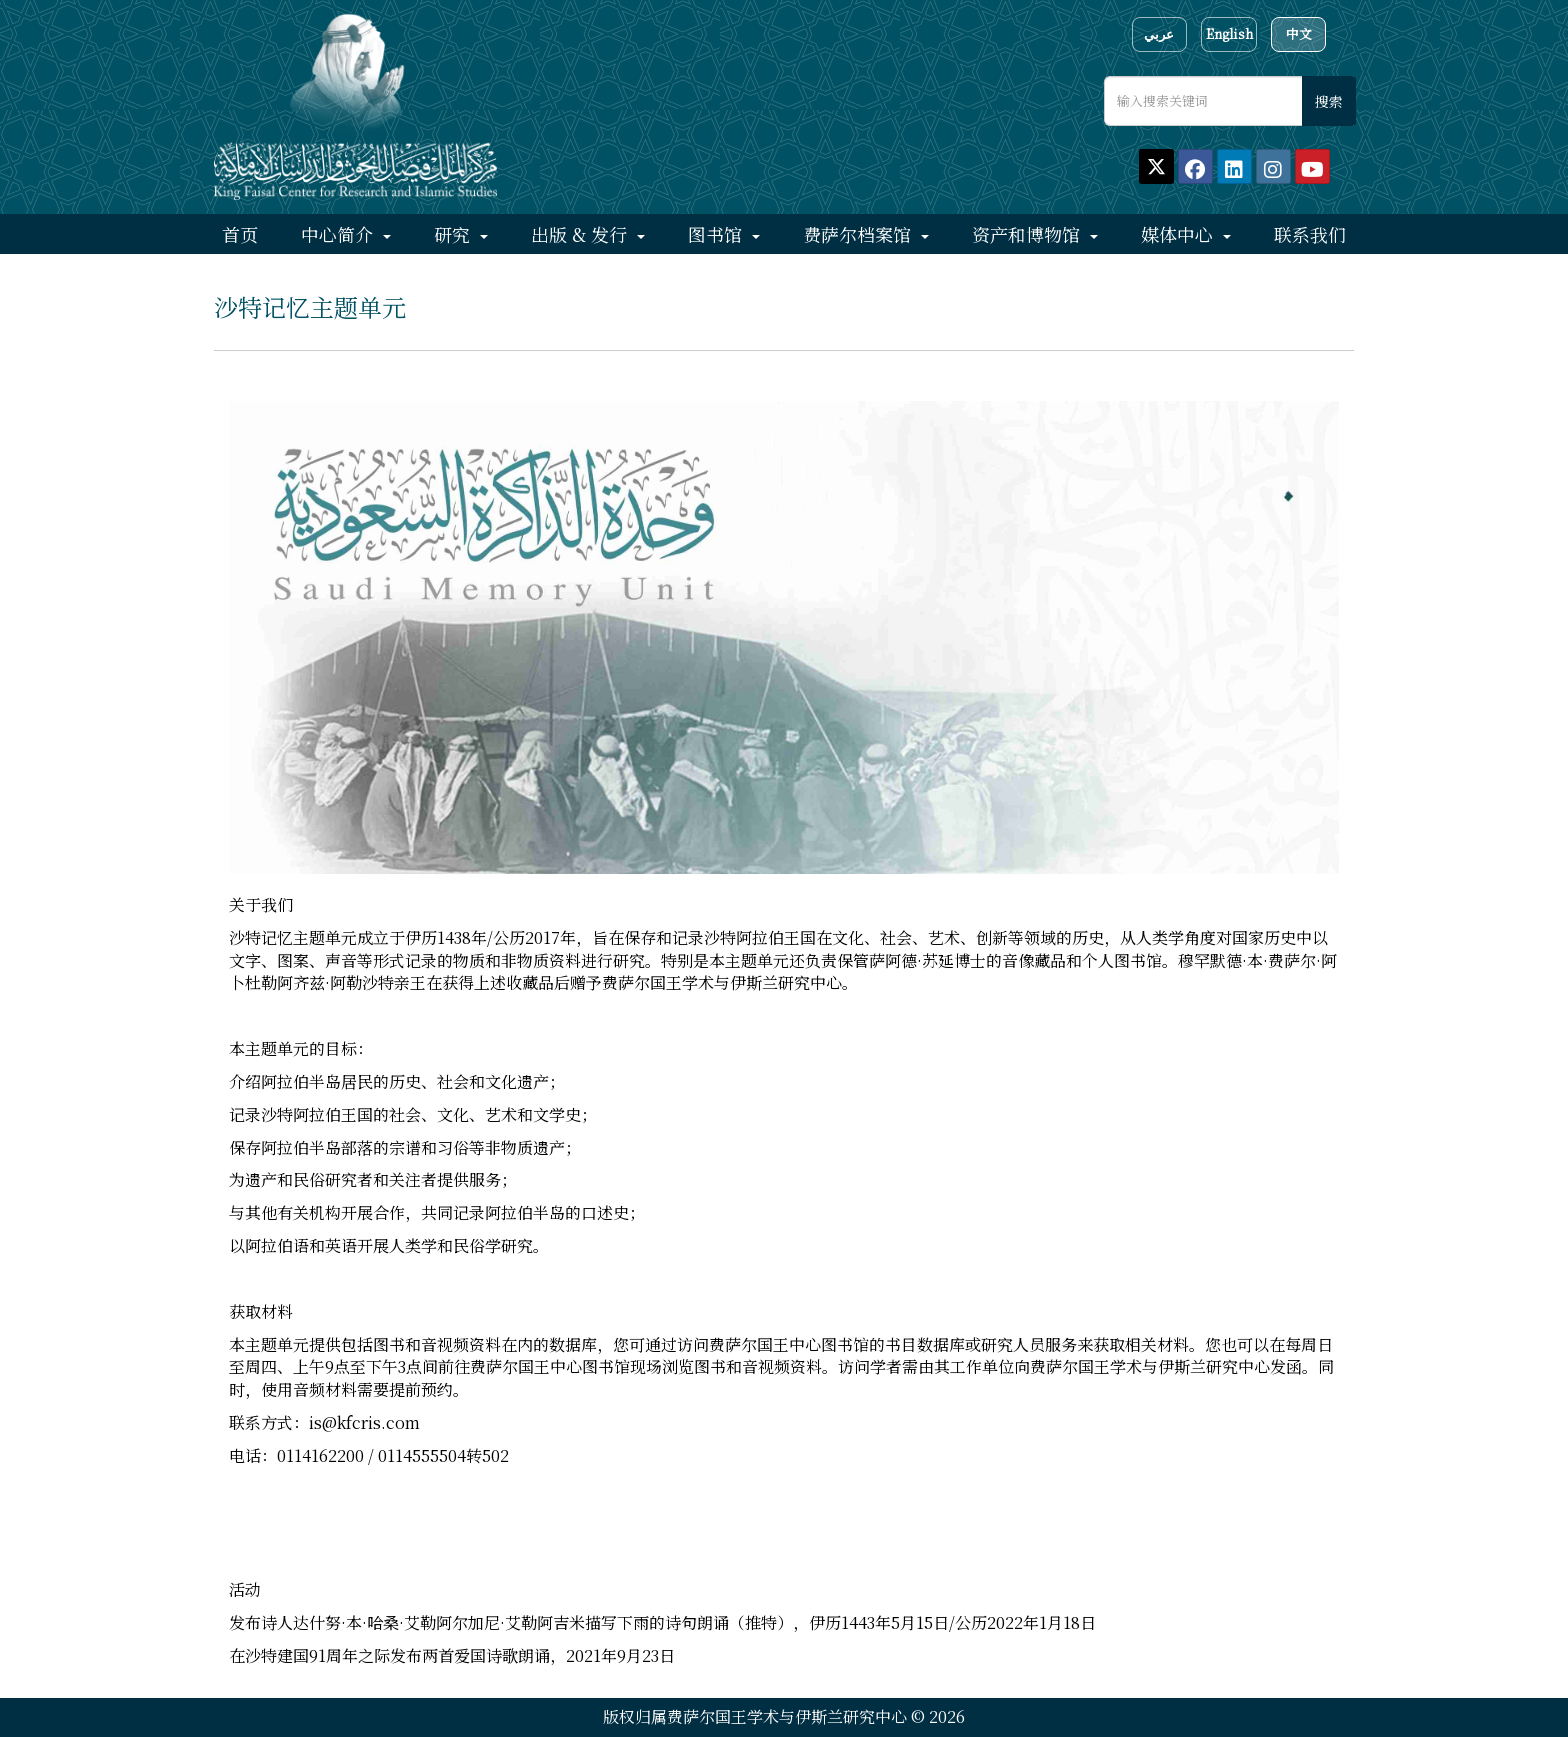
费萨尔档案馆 (859, 234)
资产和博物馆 (1028, 234)
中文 (1299, 33)
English (1229, 33)
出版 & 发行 (581, 234)
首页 (240, 234)
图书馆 (717, 234)
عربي (1159, 33)
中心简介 (339, 234)
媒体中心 (1179, 234)
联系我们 (1310, 234)
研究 (454, 234)
